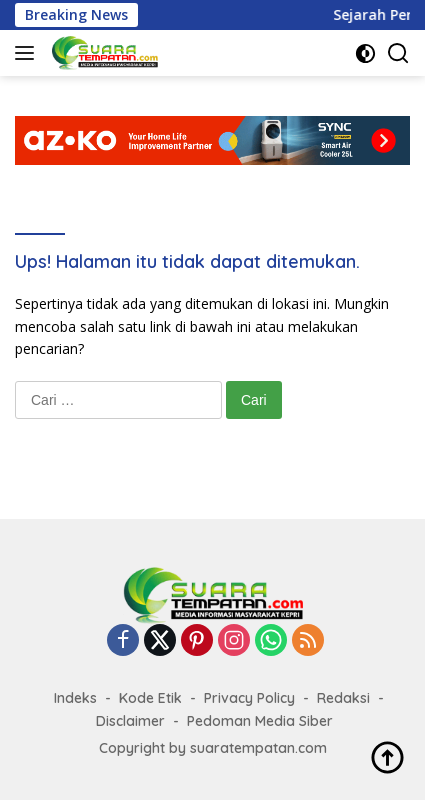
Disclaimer (130, 721)
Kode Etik (150, 698)
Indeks (75, 698)
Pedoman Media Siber (260, 721)
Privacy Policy (249, 698)
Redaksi (343, 698)
